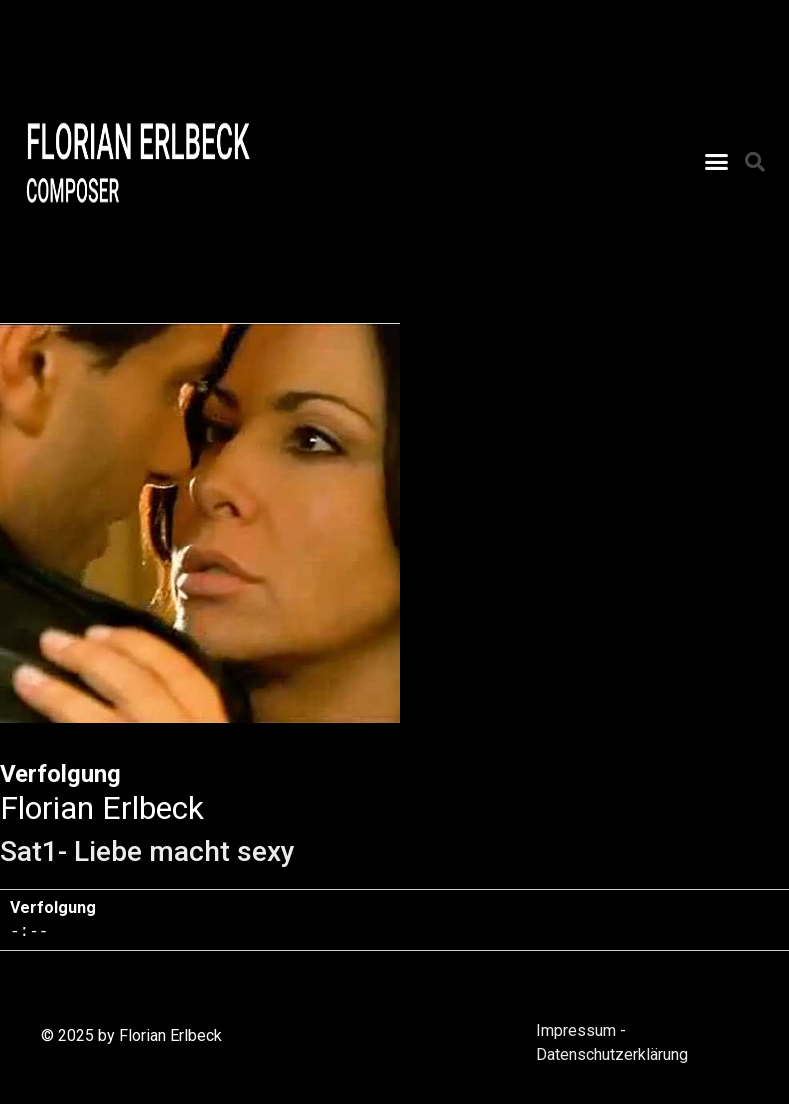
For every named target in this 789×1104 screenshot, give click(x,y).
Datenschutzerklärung (612, 1054)
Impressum (576, 1030)
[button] (716, 162)
